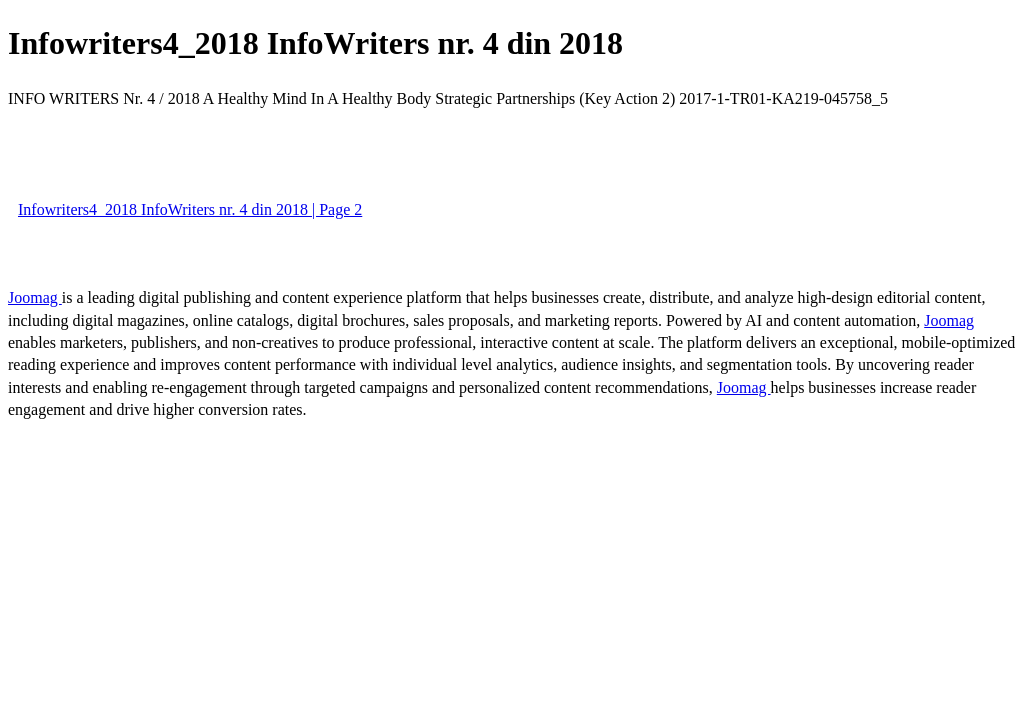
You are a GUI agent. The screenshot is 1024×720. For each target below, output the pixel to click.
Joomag (35, 297)
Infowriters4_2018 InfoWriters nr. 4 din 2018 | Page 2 (190, 209)
